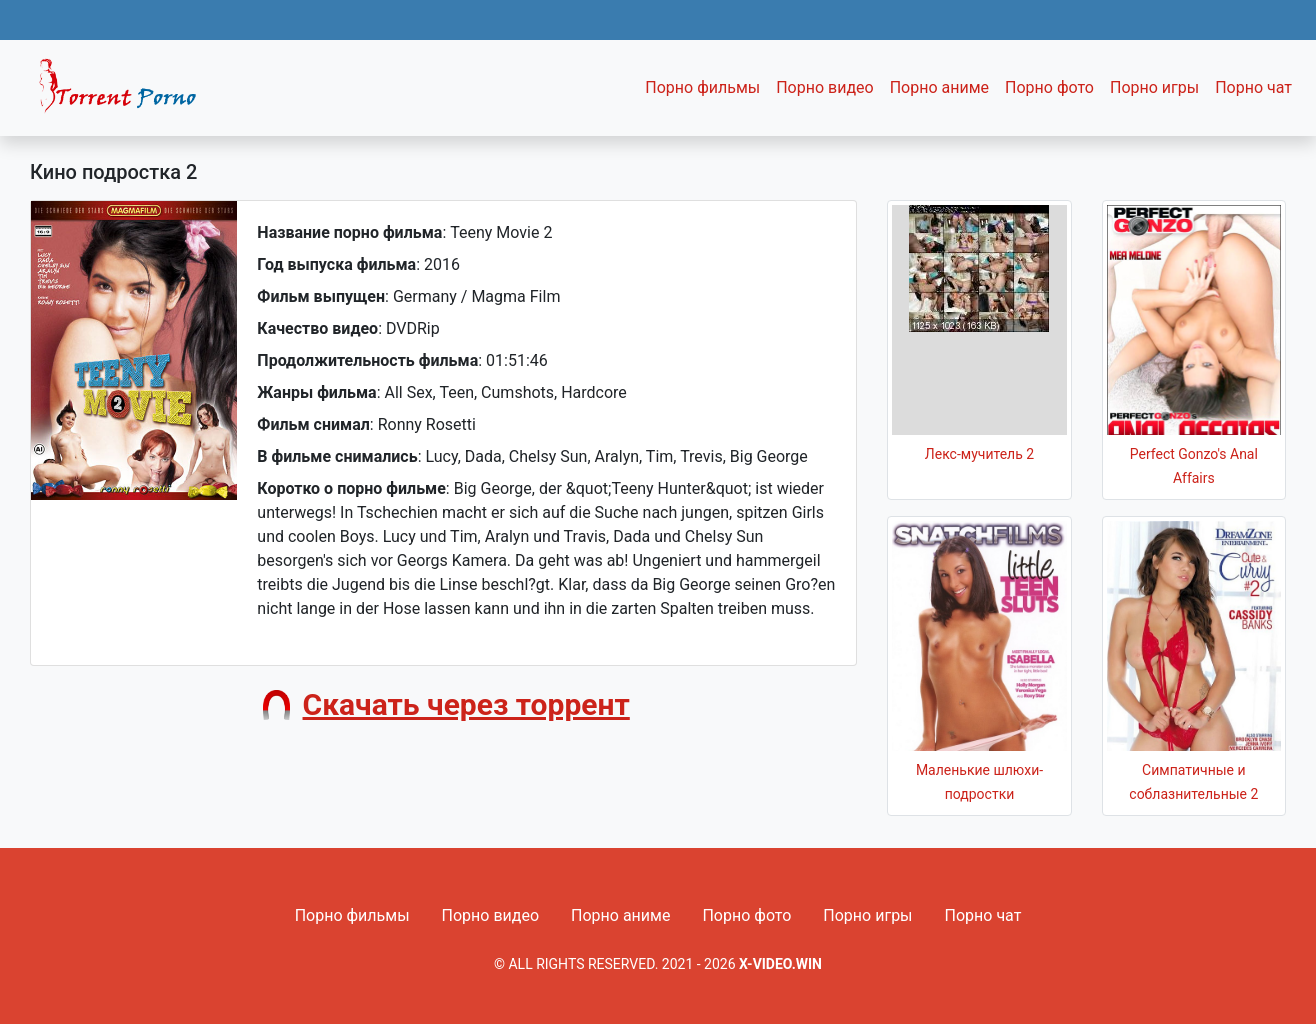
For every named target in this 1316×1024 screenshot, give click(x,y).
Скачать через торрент (466, 704)
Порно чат (1253, 87)
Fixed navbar (126, 93)
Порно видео (825, 87)
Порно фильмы (702, 87)
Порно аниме (939, 87)
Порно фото (1049, 87)
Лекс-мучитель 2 (979, 454)
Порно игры (1154, 87)
